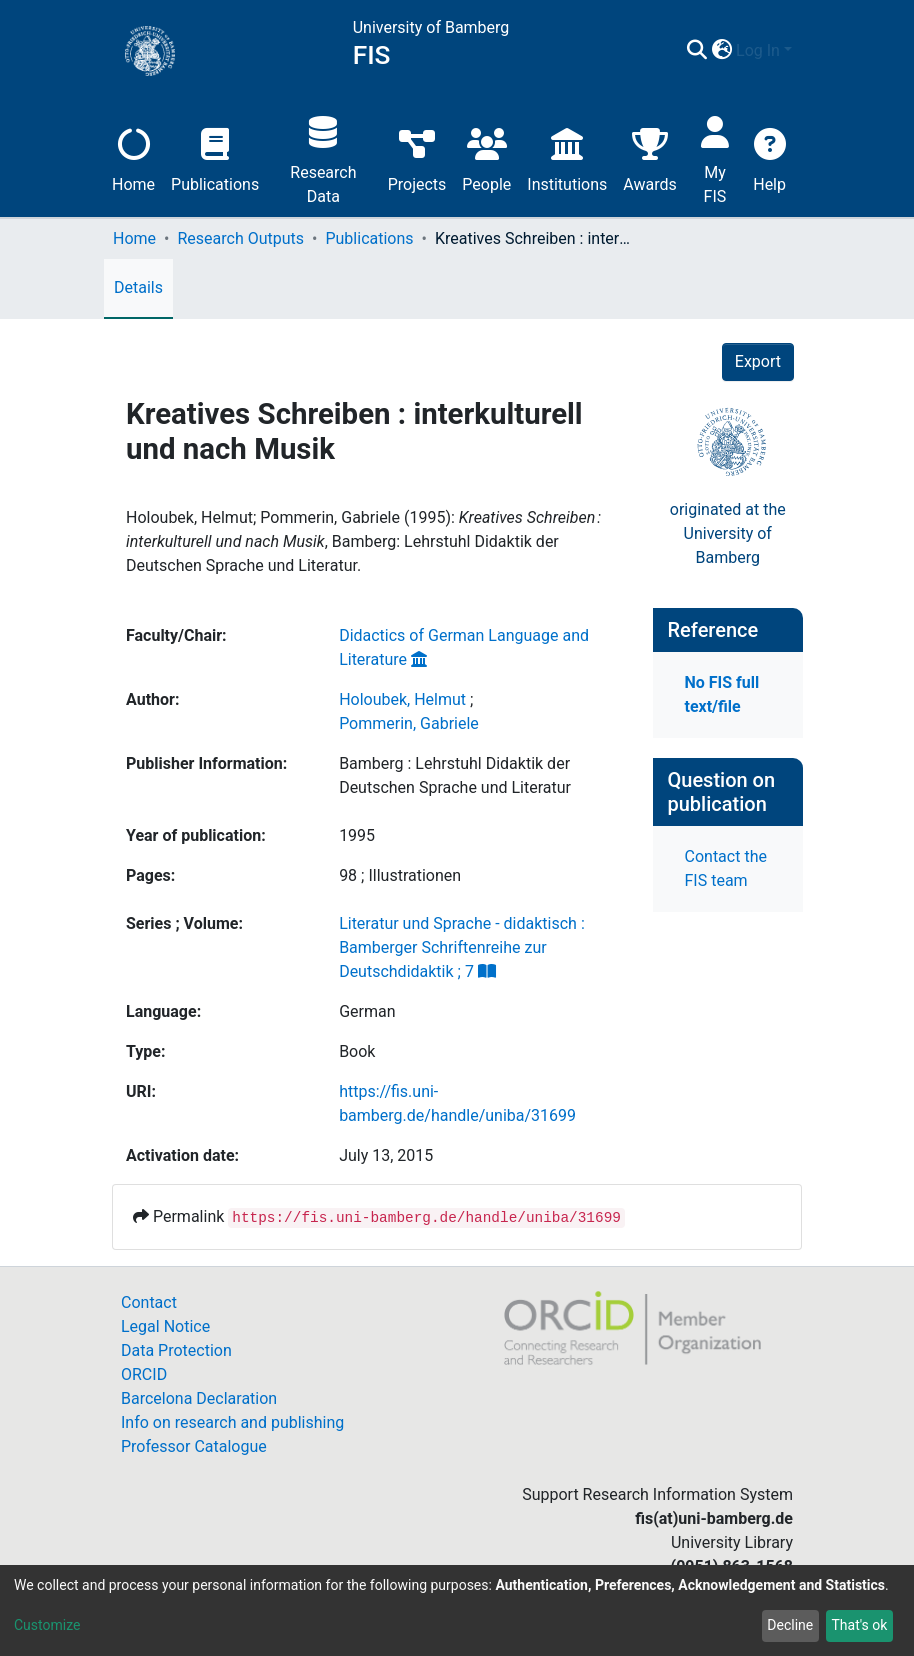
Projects (417, 157)
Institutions (567, 157)
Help (769, 157)
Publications (215, 157)
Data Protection (176, 1350)
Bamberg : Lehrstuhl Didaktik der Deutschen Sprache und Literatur (455, 775)
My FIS (715, 157)
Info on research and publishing (232, 1422)
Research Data (323, 157)
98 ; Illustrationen (400, 875)
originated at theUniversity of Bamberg (728, 533)
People (486, 157)
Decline (790, 1625)
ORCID (144, 1374)
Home (133, 157)
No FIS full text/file (722, 694)
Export (758, 361)
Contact (149, 1302)
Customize (47, 1625)
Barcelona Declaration (199, 1398)
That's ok (859, 1625)
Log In (758, 50)
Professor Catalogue (194, 1446)
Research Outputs (240, 238)
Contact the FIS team (726, 868)
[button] (721, 51)
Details (138, 287)
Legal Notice (165, 1326)
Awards (649, 157)
